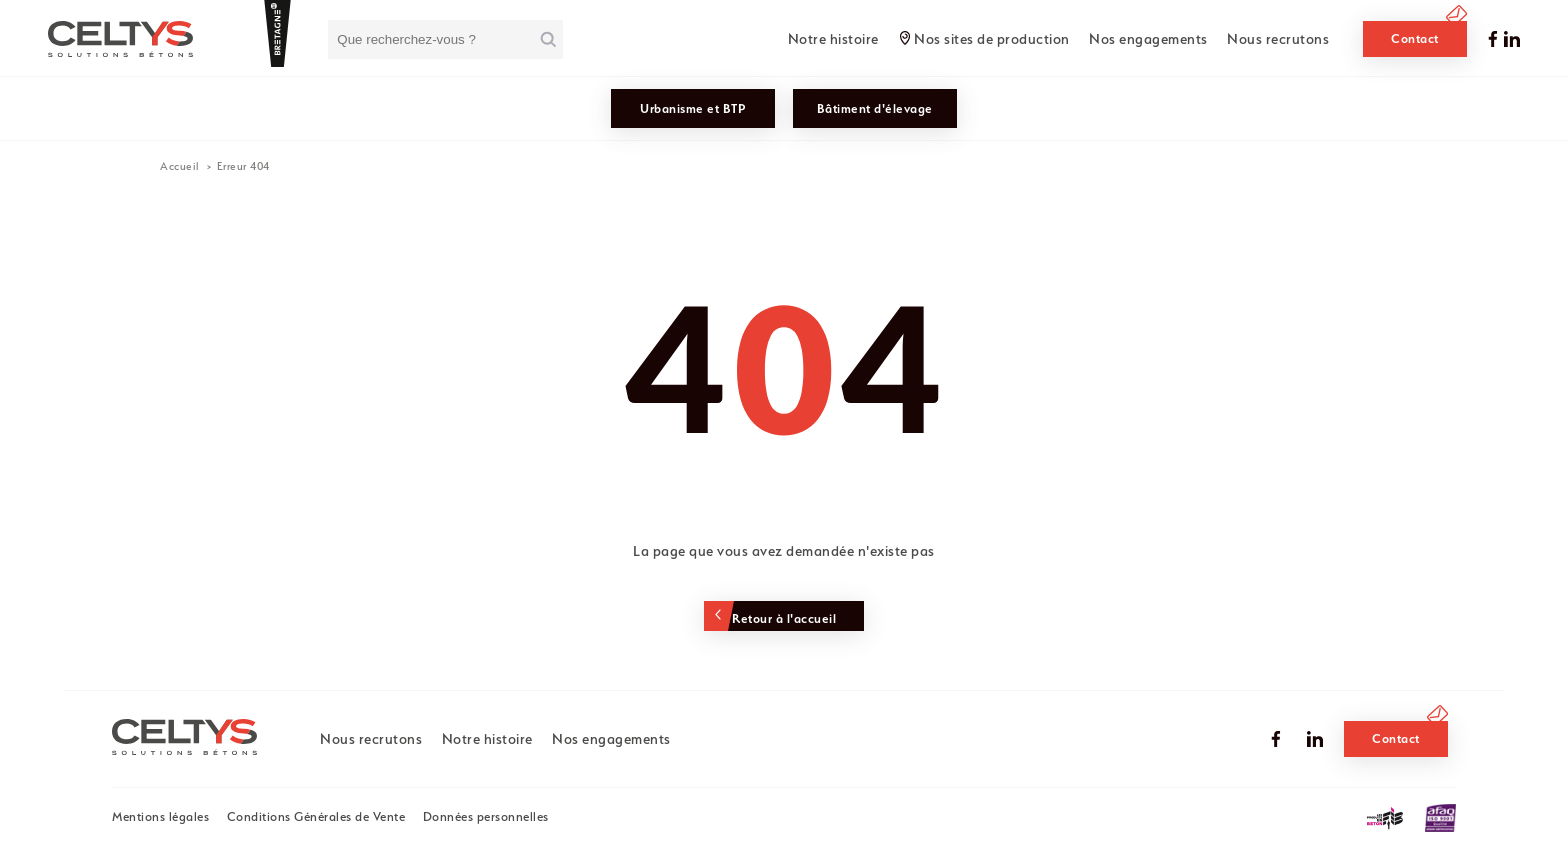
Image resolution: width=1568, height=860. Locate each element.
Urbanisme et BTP (693, 108)
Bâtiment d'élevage (875, 108)
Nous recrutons (1278, 39)
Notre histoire (833, 39)
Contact (1415, 38)
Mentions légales (160, 816)
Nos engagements (1148, 39)
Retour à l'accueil (784, 618)
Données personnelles (486, 816)
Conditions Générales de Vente (316, 816)
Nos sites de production (992, 39)
